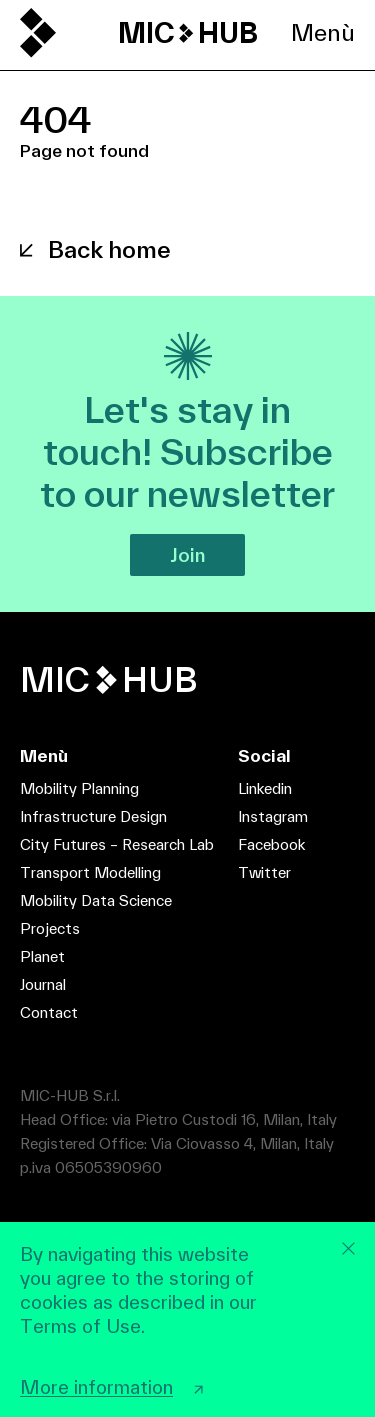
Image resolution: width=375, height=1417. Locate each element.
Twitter (264, 872)
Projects (50, 928)
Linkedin (265, 788)
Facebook (271, 844)
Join (187, 555)
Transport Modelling (90, 872)
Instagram (273, 816)
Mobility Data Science (96, 900)
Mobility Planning (79, 788)
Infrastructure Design (93, 816)
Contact (49, 1012)
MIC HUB (188, 33)
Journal (43, 984)
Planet (42, 956)
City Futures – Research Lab (117, 844)
